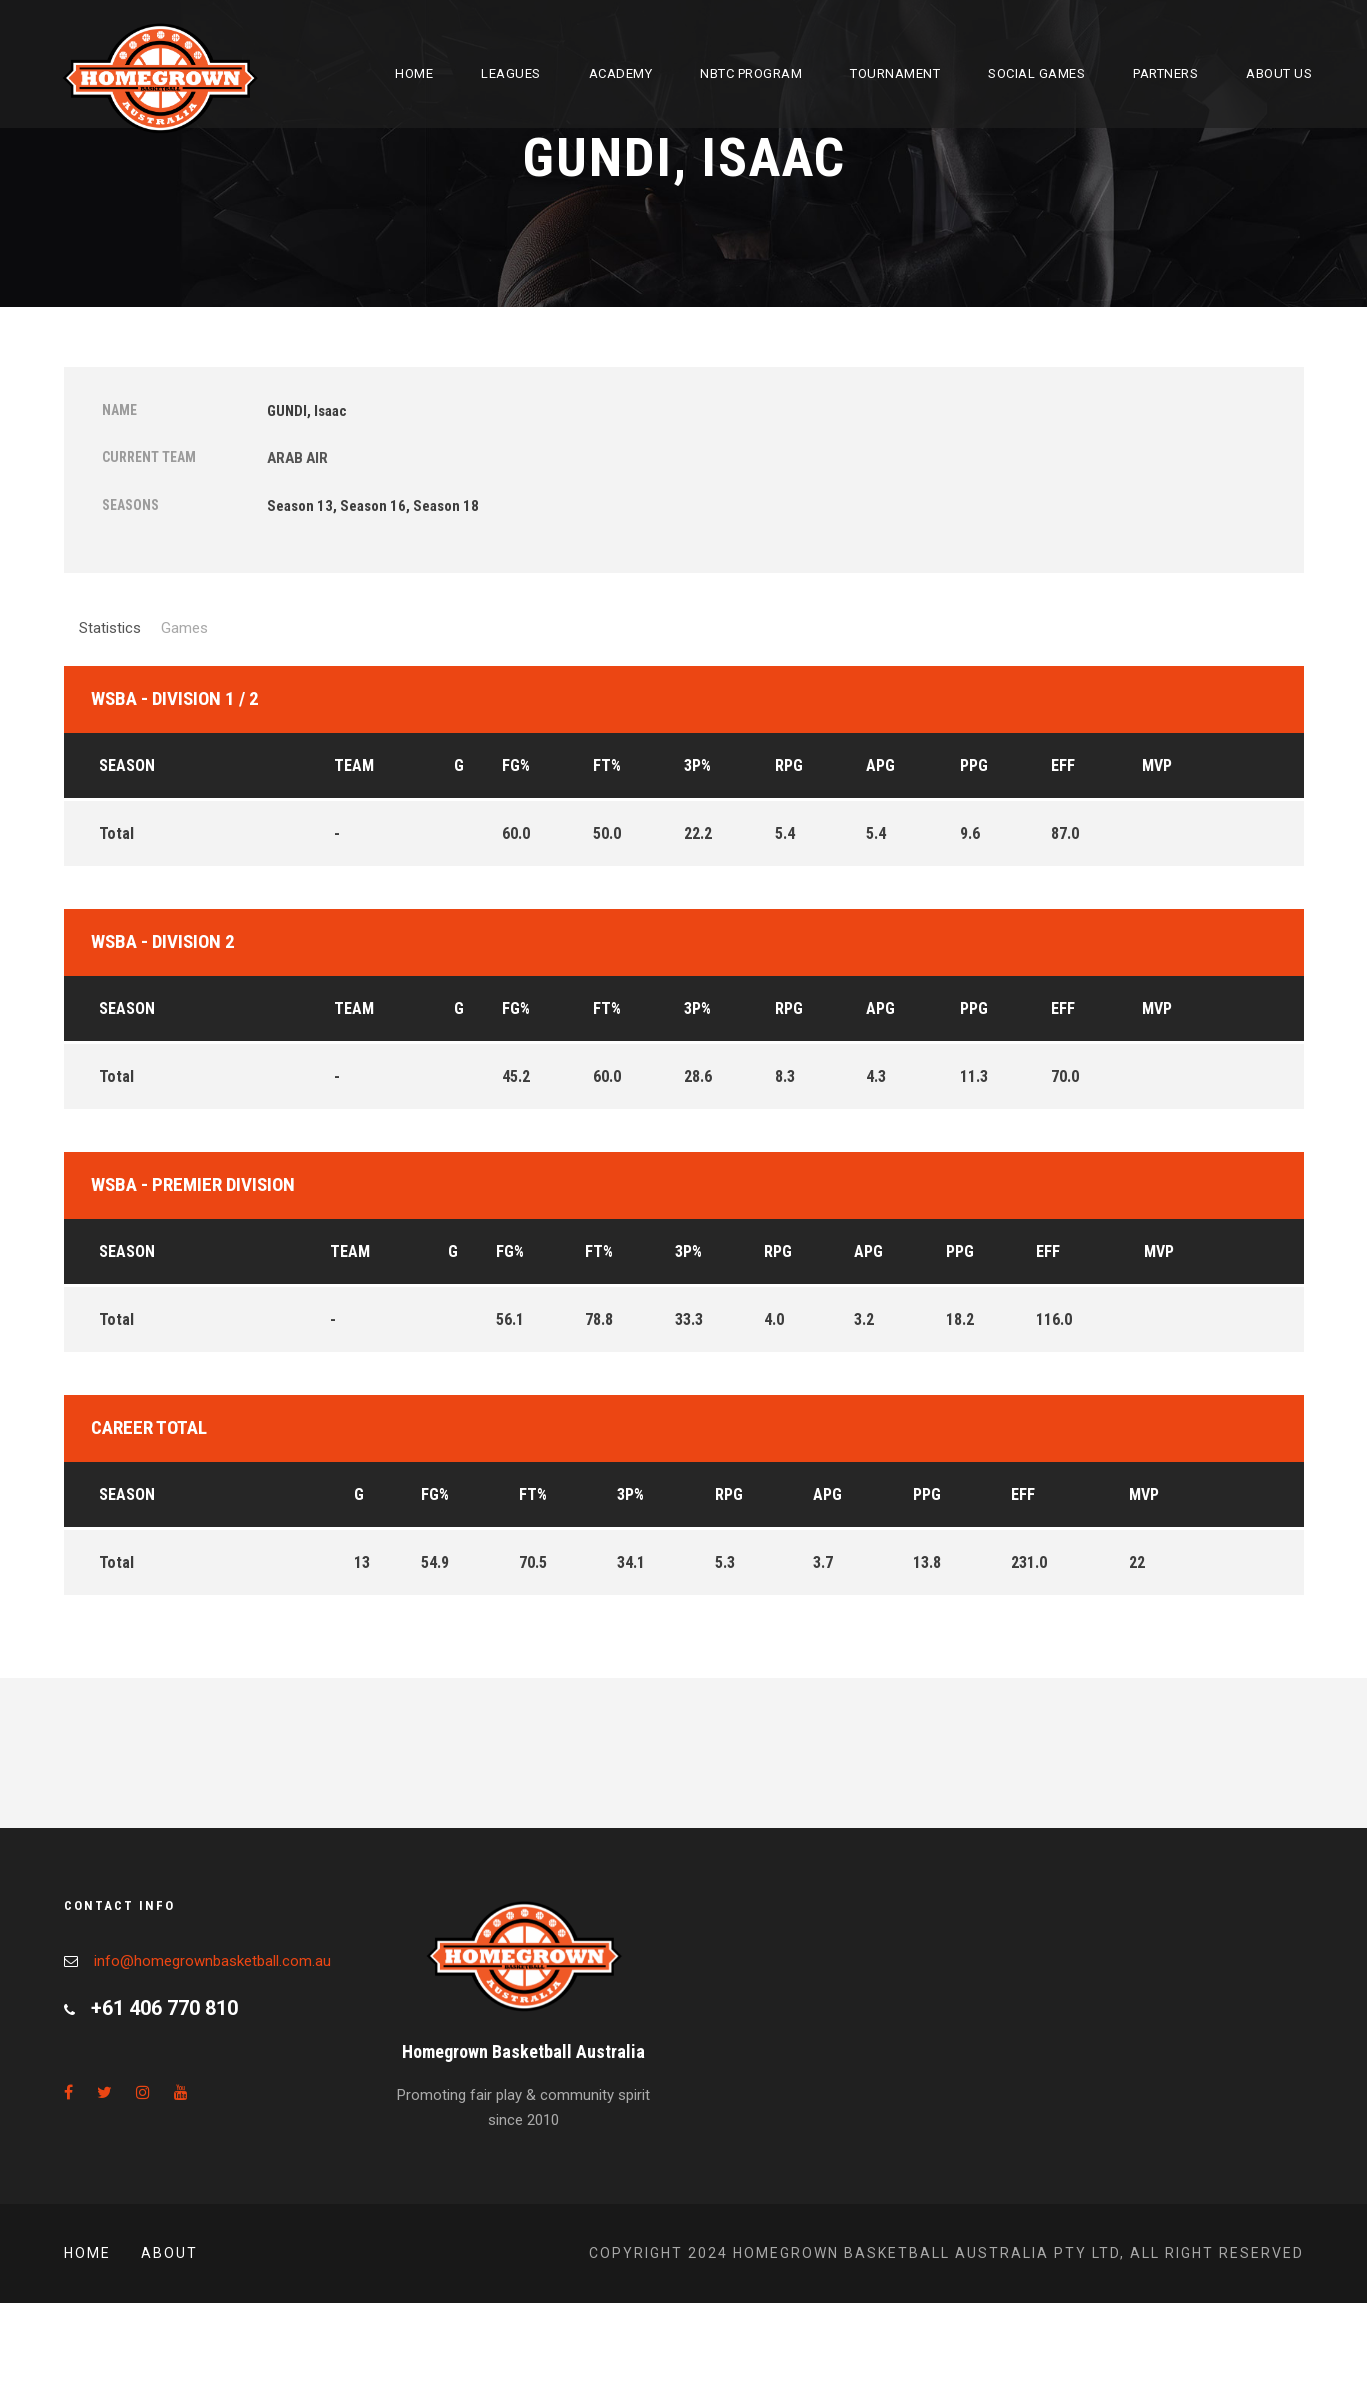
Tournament (895, 73)
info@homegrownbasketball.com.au (212, 1961)
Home (414, 73)
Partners (1165, 73)
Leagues (511, 73)
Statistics (110, 628)
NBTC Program (751, 73)
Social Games (1036, 73)
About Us (1279, 73)
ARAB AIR (297, 458)
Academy (621, 73)
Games (184, 628)
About (169, 2253)
